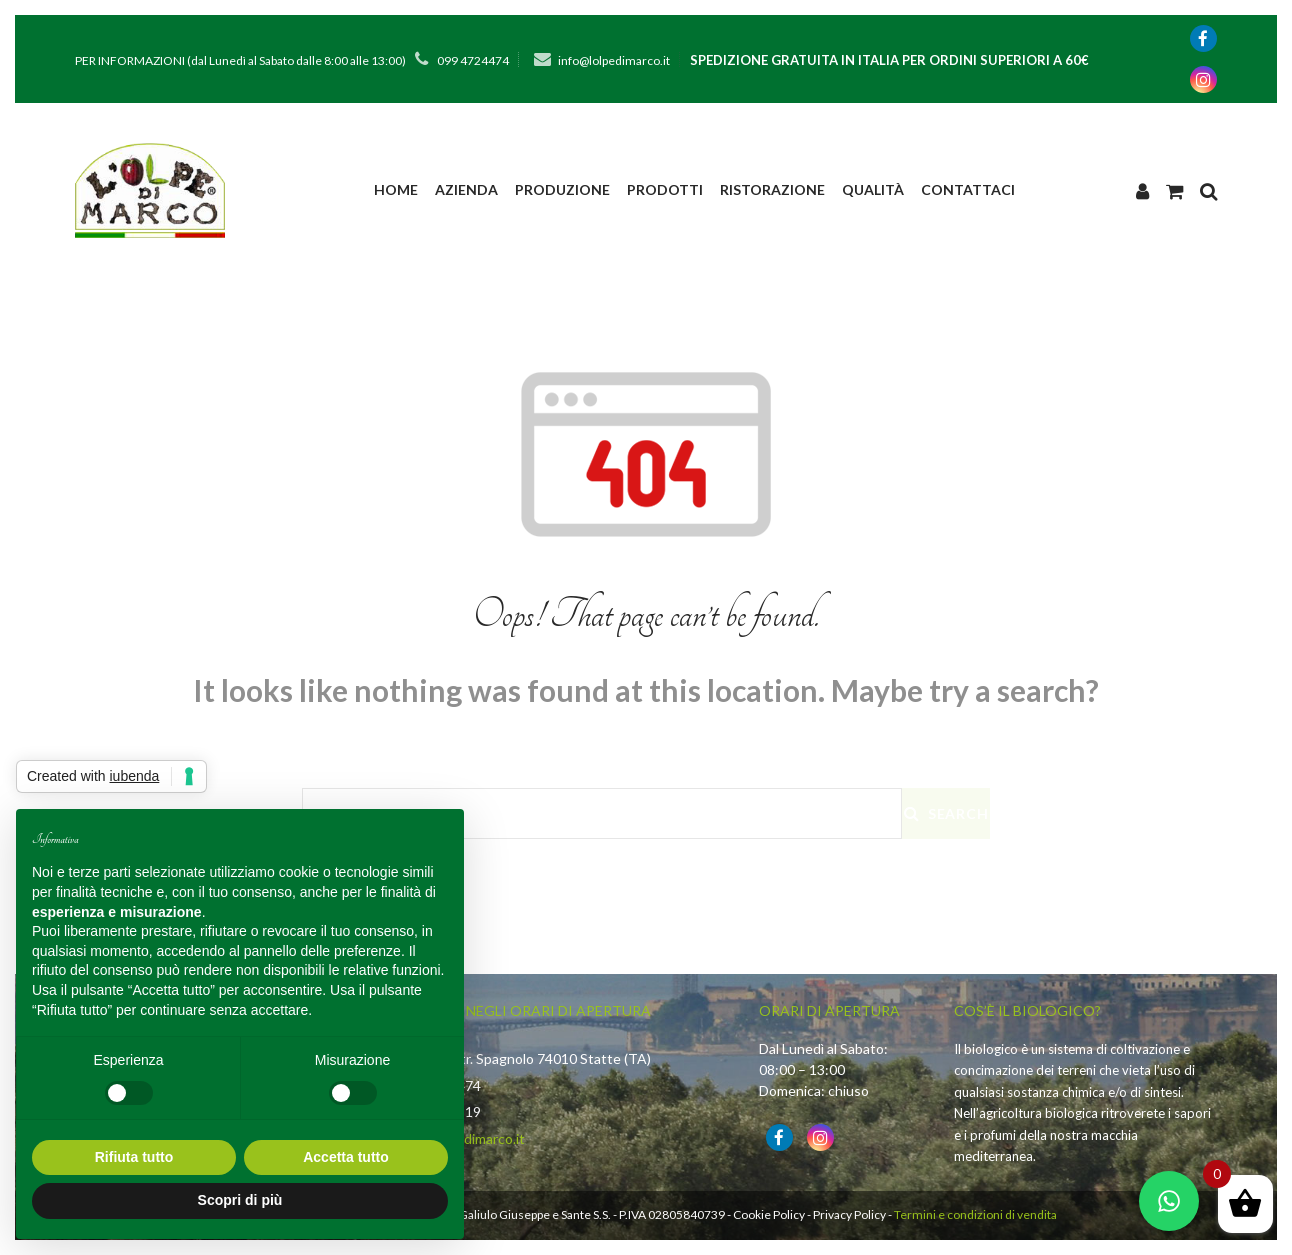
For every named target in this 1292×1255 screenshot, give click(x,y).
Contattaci (968, 189)
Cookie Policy (769, 1214)
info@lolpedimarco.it (614, 60)
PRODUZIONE (562, 189)
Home (396, 189)
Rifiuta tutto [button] (134, 1157)
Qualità (873, 189)
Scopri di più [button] (240, 1200)
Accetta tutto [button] (346, 1157)
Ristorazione (772, 189)
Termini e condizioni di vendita (975, 1214)
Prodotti (665, 189)
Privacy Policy (849, 1214)
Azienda (466, 189)
